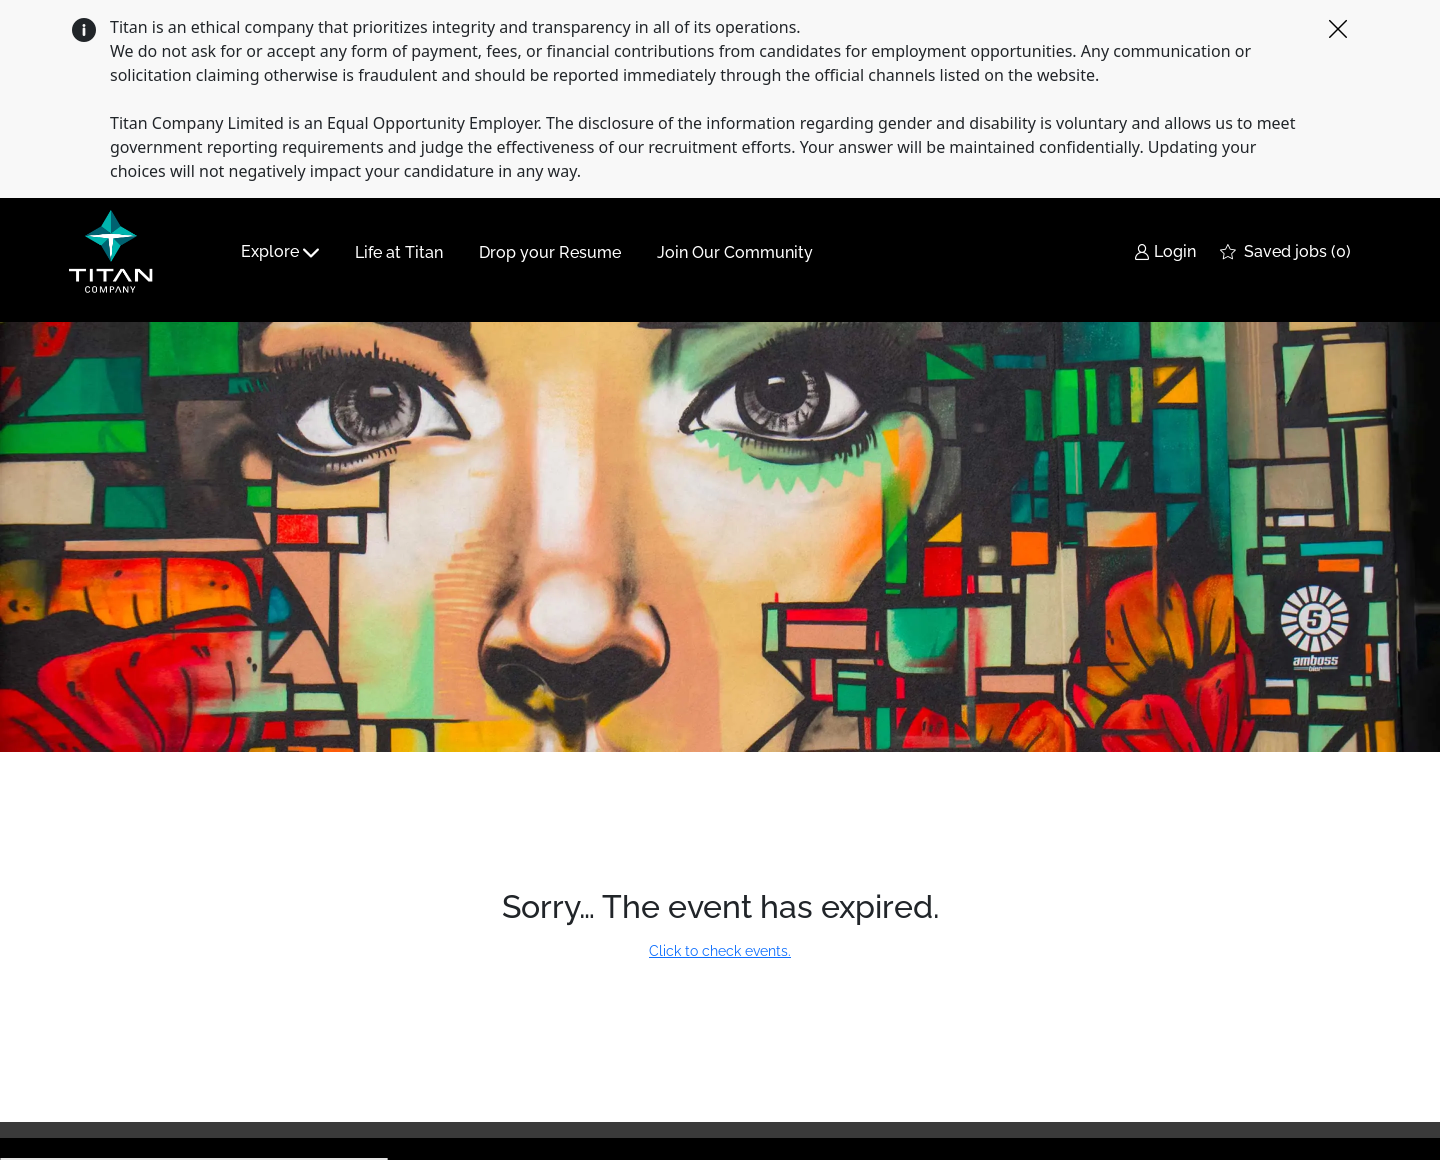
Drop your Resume (550, 252)
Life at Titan (399, 252)
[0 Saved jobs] (1285, 252)
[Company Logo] (117, 252)
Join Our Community (735, 252)
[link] (1165, 252)
